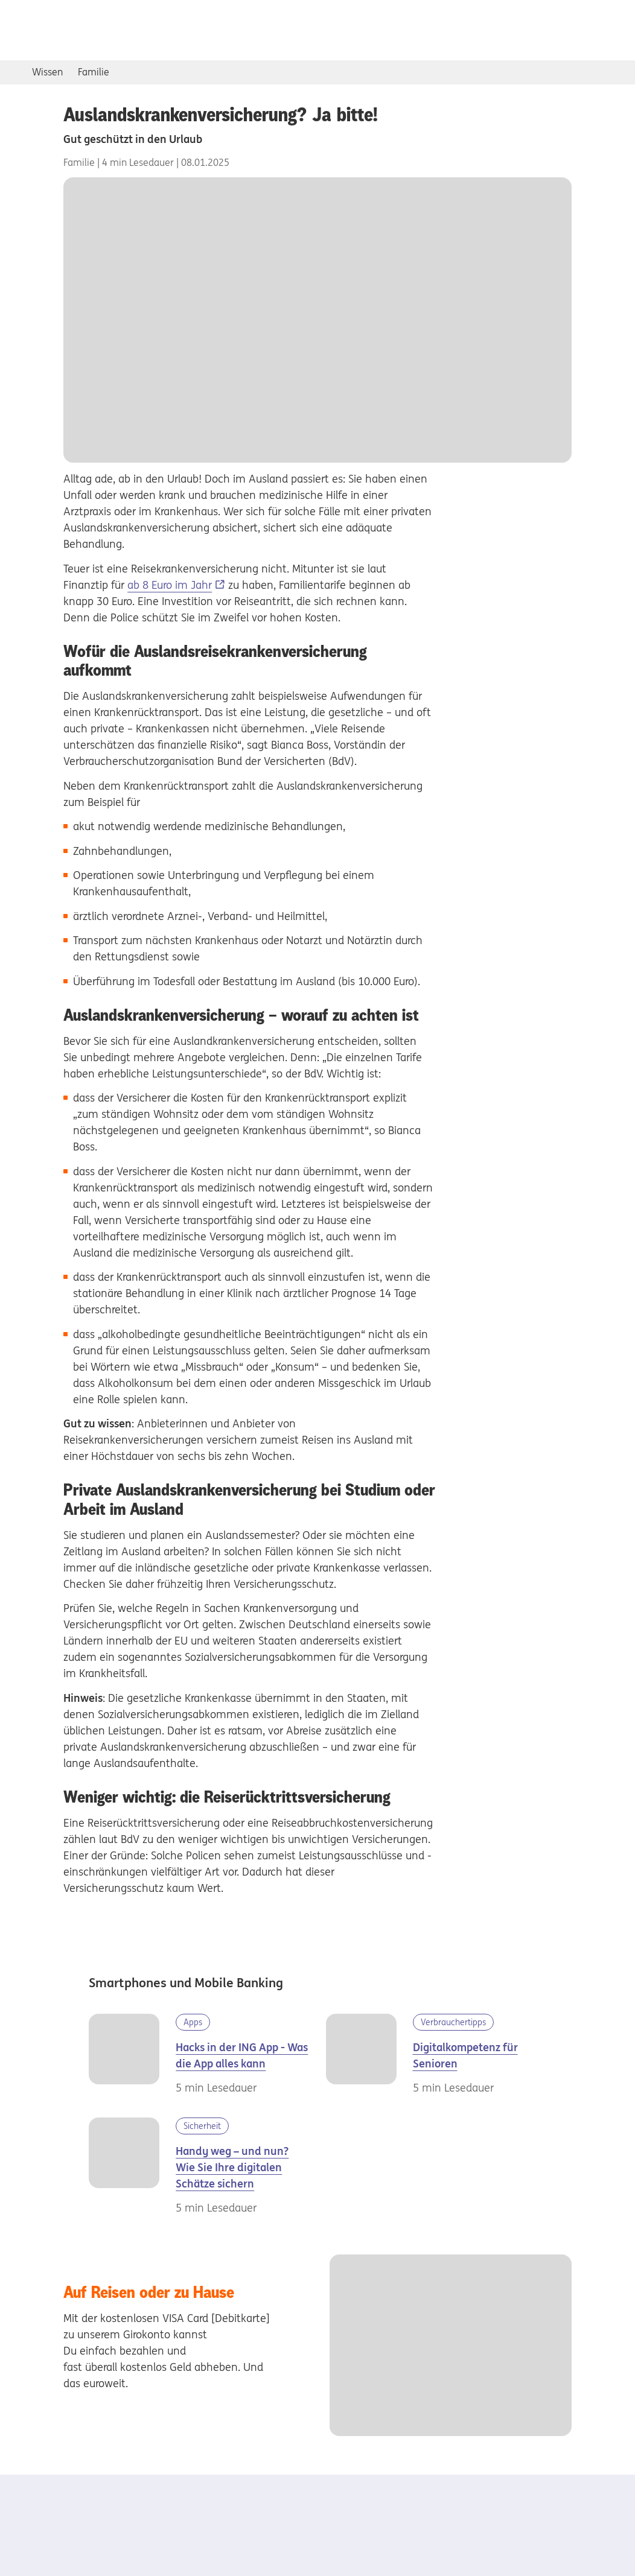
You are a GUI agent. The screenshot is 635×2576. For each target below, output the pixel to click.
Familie (93, 72)
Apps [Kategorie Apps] (192, 2022)
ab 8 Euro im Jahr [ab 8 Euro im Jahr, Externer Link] (169, 585)
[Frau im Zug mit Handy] (132, 2055)
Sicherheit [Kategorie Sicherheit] (202, 2126)
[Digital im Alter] (369, 2055)
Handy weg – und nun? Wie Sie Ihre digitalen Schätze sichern (232, 2167)
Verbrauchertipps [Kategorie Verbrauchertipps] (453, 2022)
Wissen (47, 72)
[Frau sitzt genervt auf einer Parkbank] (132, 2167)
